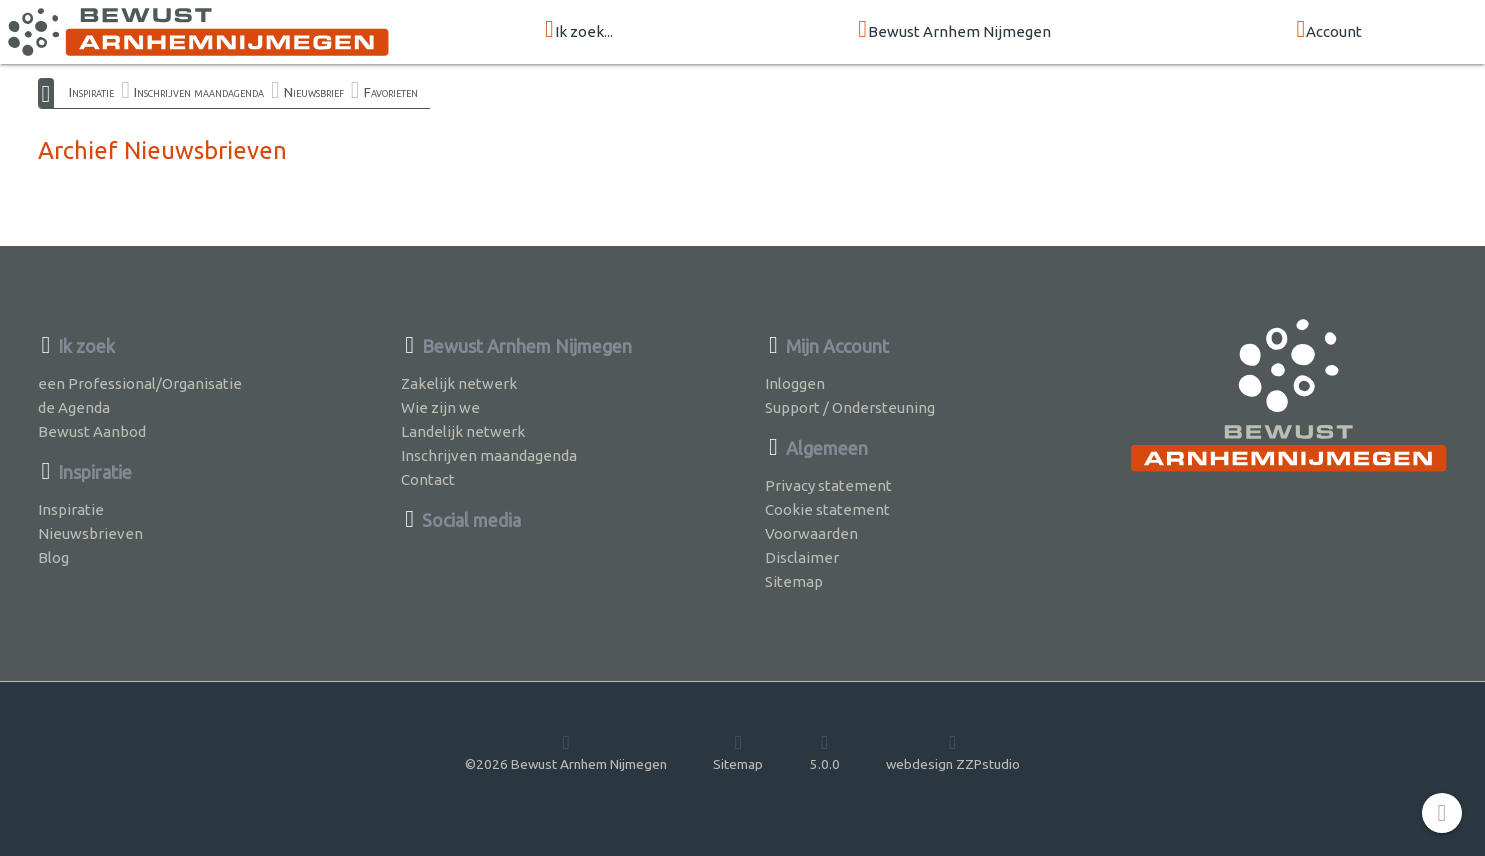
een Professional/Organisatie (140, 383)
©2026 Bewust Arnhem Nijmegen (566, 752)
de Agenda (74, 407)
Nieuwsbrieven (90, 533)
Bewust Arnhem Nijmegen (954, 30)
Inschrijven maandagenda (199, 92)
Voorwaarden (811, 533)
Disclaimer (802, 557)
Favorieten (391, 92)
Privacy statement (828, 485)
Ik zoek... (579, 30)
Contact (428, 479)
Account (1329, 30)
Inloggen (795, 383)
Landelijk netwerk (463, 431)
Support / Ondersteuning (850, 407)
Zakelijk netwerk (459, 383)
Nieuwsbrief (314, 92)
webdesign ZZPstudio (953, 752)
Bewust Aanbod (92, 431)
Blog (53, 557)
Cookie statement (827, 509)
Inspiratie (91, 92)
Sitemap (794, 581)
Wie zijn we (440, 407)
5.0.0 (825, 752)
